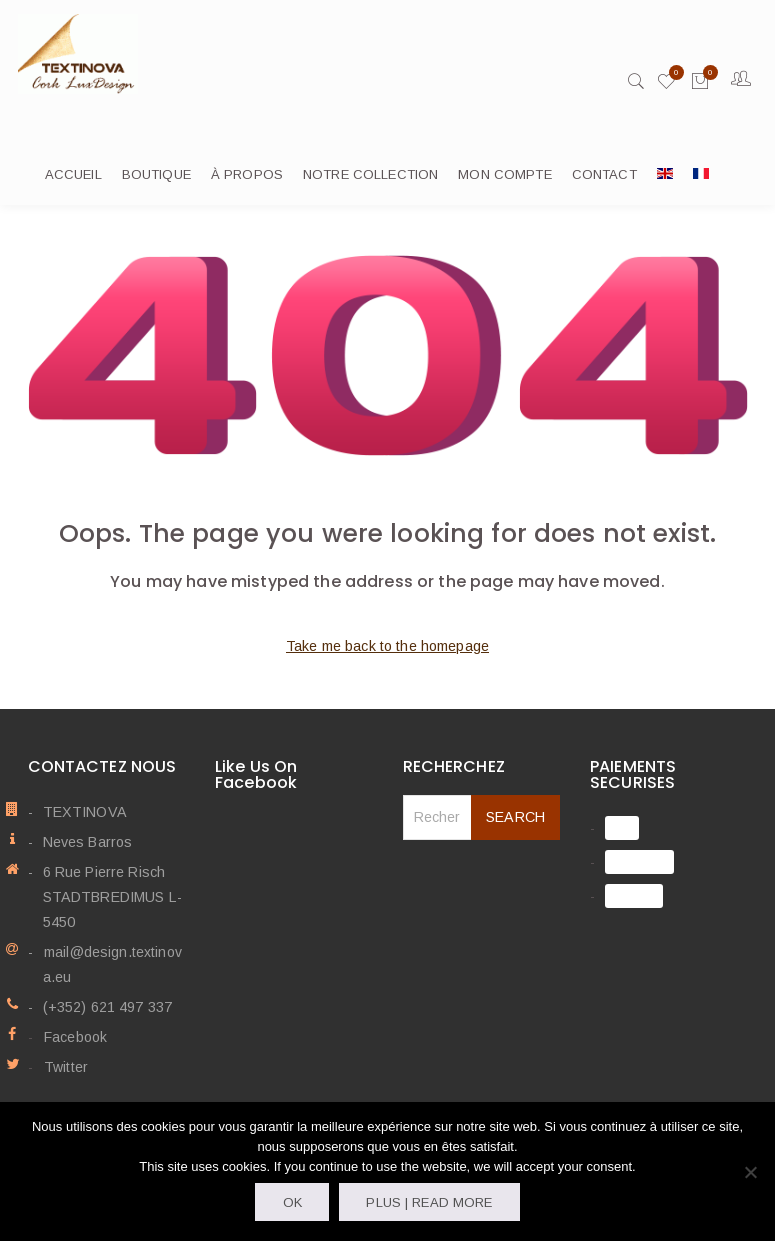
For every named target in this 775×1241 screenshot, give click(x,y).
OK (292, 1202)
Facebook (74, 1039)
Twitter (65, 1068)
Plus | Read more (429, 1202)
